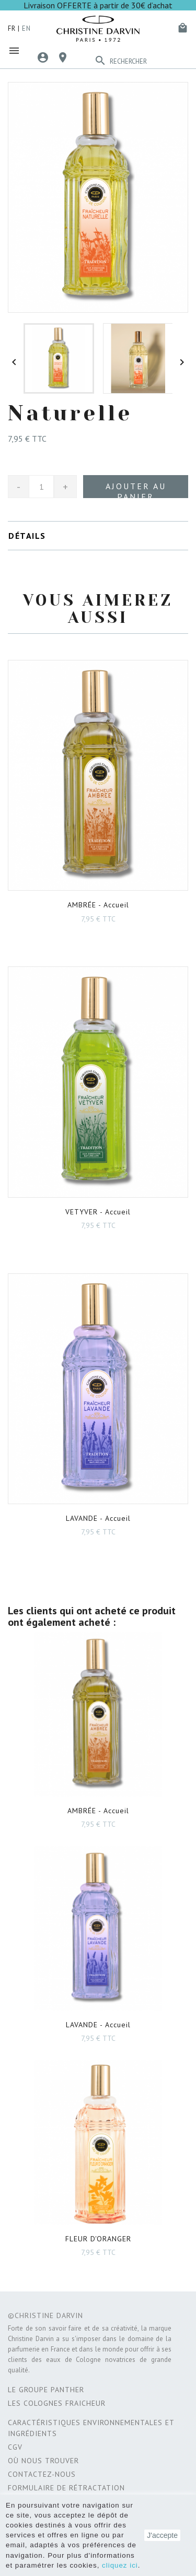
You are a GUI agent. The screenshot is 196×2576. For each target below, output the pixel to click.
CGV (15, 2447)
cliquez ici (120, 2565)
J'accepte (162, 2535)
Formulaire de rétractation (66, 2487)
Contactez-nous (42, 2474)
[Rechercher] (149, 61)
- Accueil (98, 904)
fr (12, 28)
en (26, 28)
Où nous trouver (43, 2460)
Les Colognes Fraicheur (57, 2403)
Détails (27, 535)
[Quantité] (41, 486)
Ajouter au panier (136, 489)
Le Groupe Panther (46, 2389)
